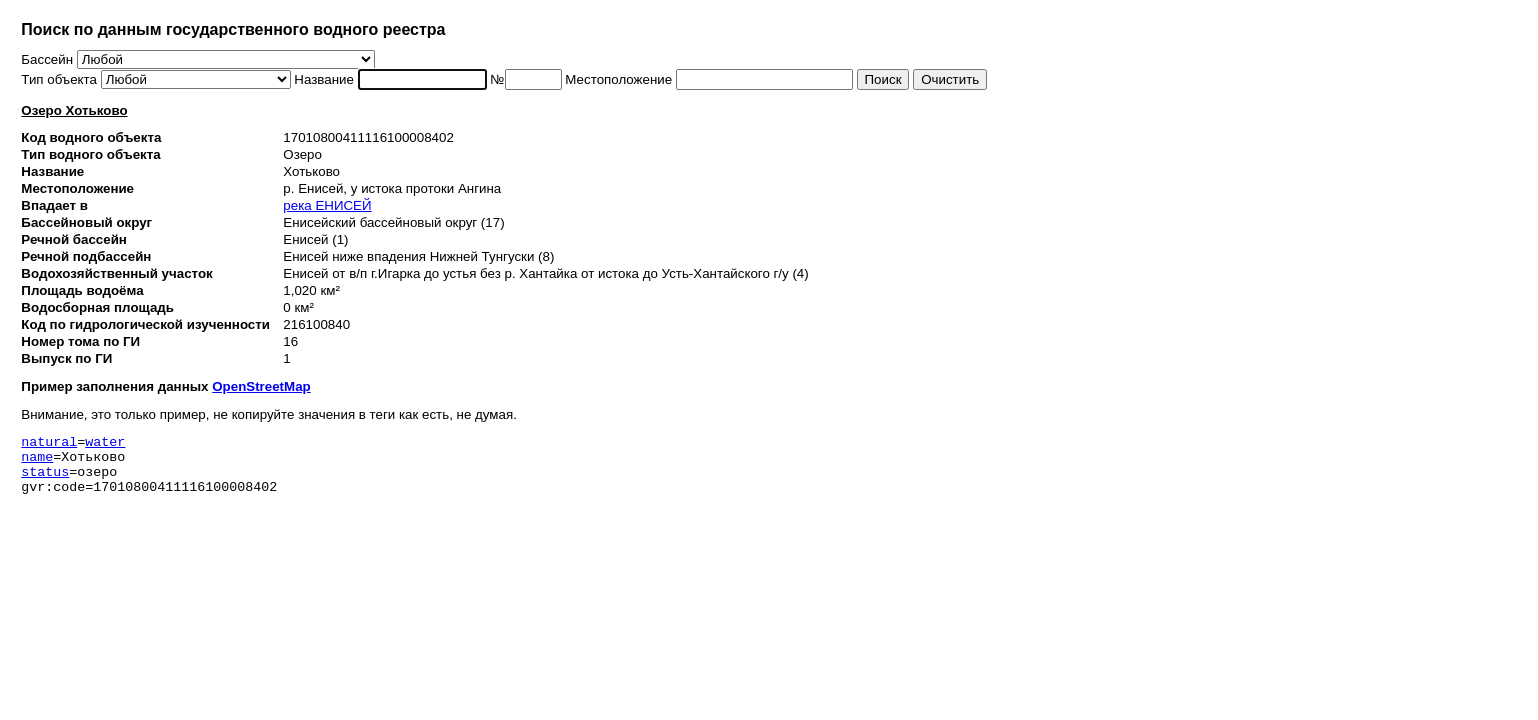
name (37, 462)
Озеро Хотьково (74, 110)
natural (49, 444)
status (45, 480)
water (105, 444)
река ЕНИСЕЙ (327, 205)
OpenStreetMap (261, 386)
